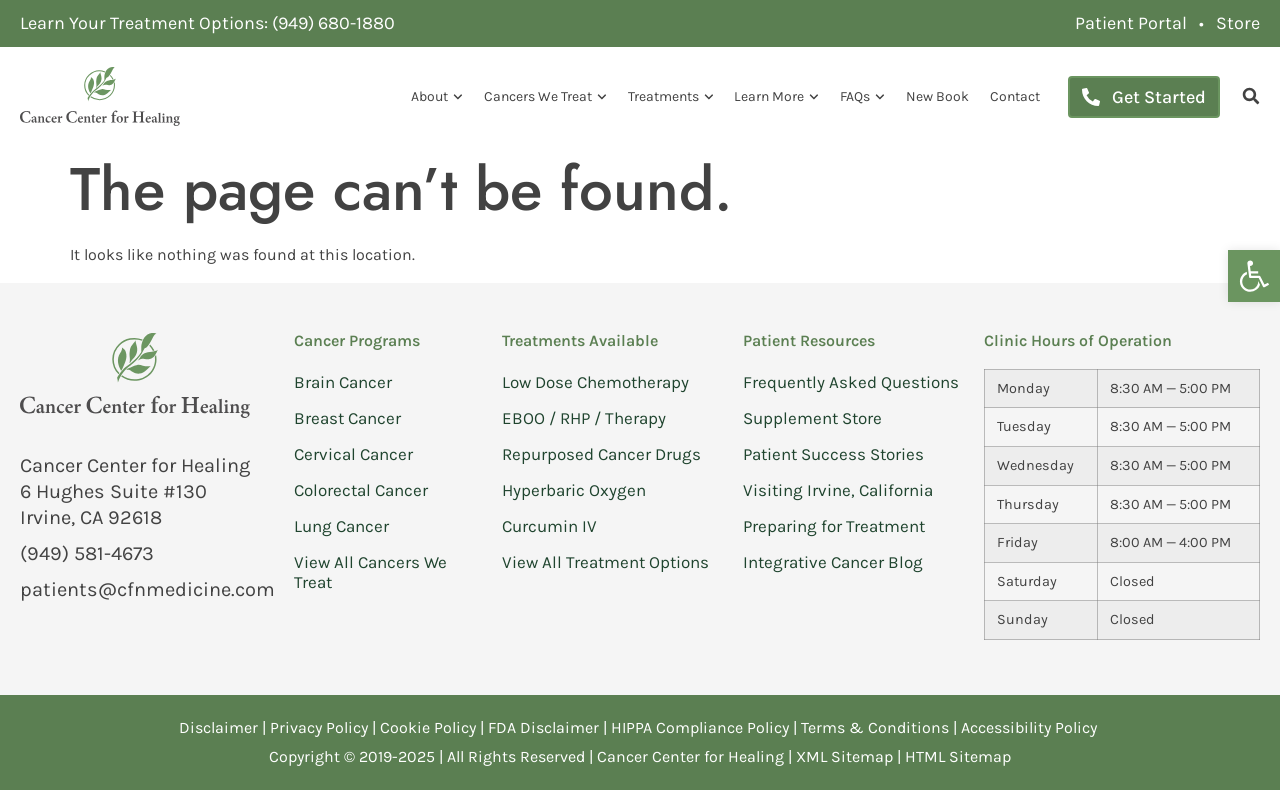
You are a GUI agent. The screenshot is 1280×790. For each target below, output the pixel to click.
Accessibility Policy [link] (1031, 727)
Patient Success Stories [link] (833, 454)
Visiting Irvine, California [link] (838, 490)
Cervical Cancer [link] (353, 454)
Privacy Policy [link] (321, 727)
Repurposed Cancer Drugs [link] (601, 454)
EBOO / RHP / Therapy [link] (584, 418)
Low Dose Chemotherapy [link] (595, 382)
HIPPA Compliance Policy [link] (702, 727)
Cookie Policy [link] (428, 727)
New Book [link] (937, 96)
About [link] (437, 97)
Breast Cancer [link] (347, 418)
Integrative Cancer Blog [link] (833, 562)
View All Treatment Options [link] (605, 562)
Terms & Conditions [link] (877, 727)
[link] (1254, 276)
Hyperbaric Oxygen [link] (574, 490)
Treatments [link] (671, 97)
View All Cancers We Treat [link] (370, 572)
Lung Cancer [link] (341, 526)
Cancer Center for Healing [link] (690, 756)
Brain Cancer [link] (343, 382)
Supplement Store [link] (812, 418)
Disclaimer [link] (218, 727)
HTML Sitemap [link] (958, 756)
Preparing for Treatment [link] (834, 526)
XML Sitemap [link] (844, 756)
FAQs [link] (862, 97)
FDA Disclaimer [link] (543, 727)
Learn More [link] (776, 97)
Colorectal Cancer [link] (361, 490)
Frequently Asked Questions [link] (851, 382)
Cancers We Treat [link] (545, 97)
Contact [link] (1015, 96)
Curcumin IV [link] (549, 526)
